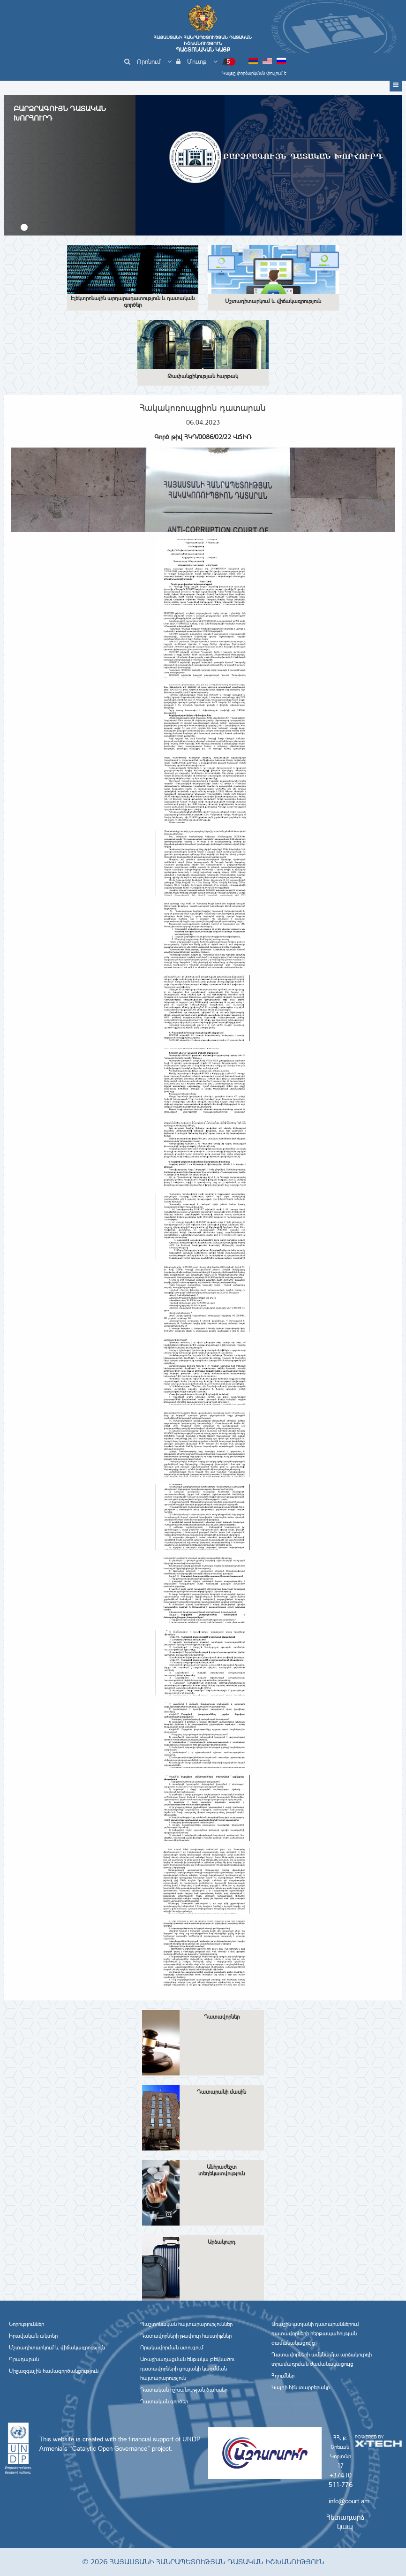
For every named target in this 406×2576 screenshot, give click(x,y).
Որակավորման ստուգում (171, 2347)
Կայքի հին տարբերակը (300, 2387)
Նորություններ (26, 2324)
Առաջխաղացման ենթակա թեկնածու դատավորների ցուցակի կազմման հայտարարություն (187, 2368)
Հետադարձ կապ (345, 2522)
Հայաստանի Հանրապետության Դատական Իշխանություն (203, 43)
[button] (24, 227)
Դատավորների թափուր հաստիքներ (186, 2336)
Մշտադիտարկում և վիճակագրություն (57, 2347)
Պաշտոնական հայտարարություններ (186, 2324)
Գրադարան (24, 2359)
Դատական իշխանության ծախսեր (183, 2389)
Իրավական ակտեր (33, 2336)
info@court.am (349, 2501)
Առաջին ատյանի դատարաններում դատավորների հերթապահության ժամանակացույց (315, 2333)
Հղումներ (282, 2375)
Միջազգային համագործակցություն (53, 2371)
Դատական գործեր (164, 2401)
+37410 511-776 (341, 2479)
